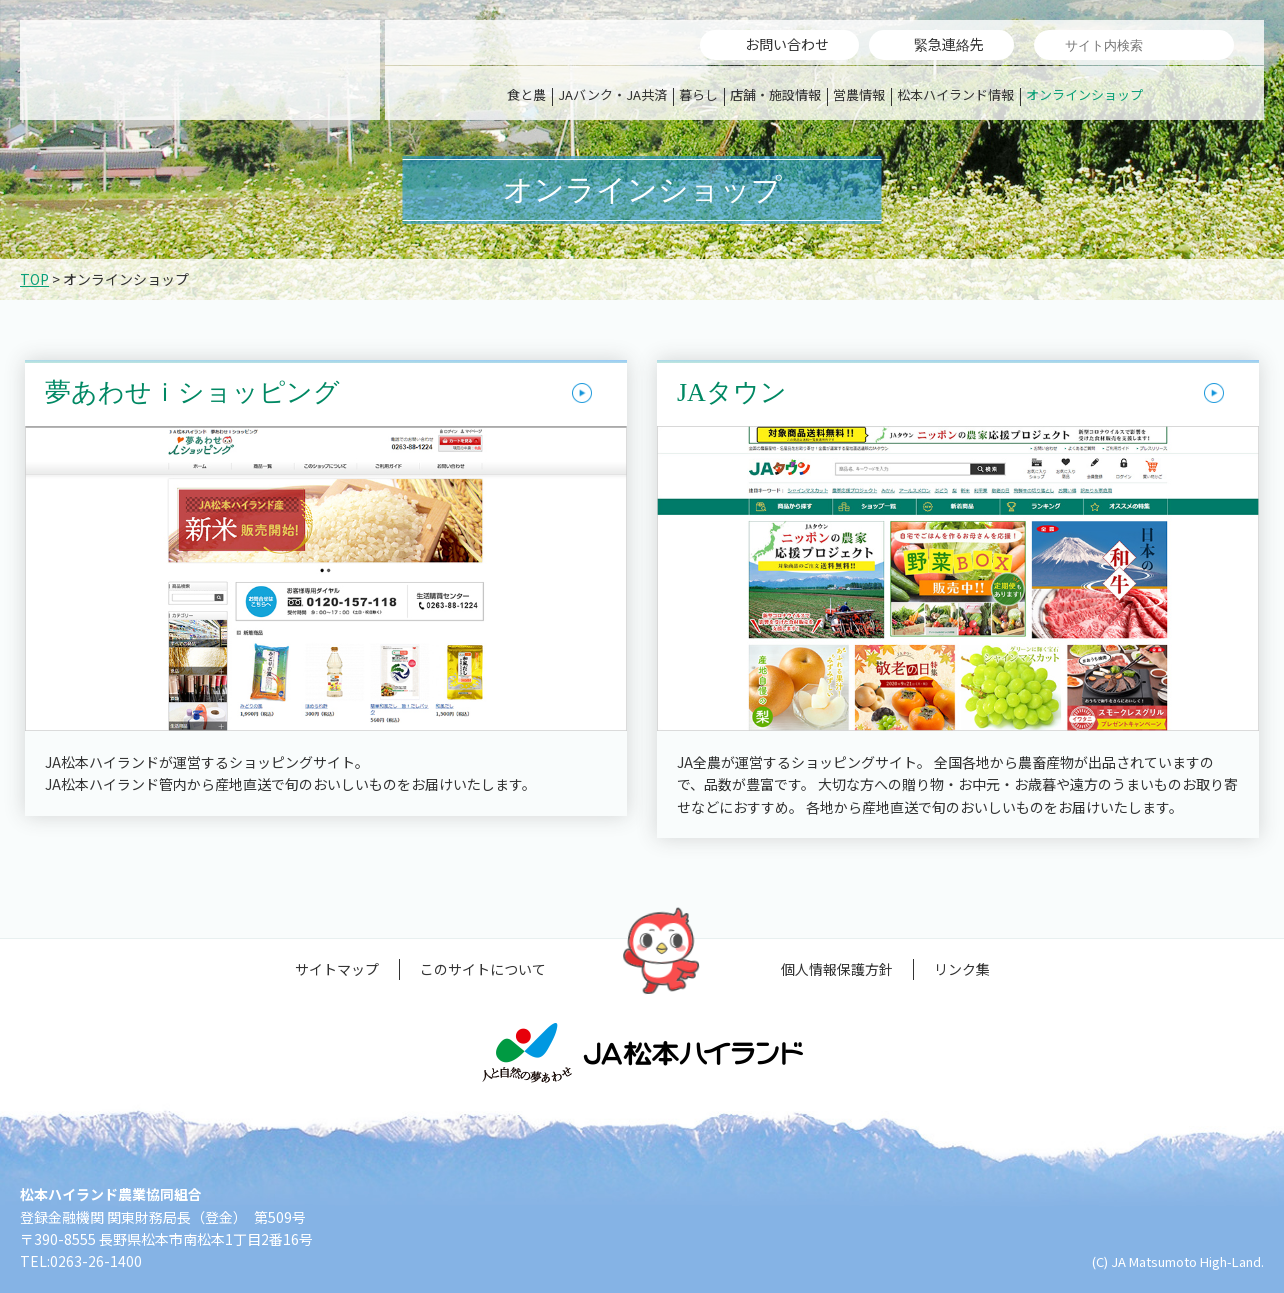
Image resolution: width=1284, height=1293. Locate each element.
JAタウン (732, 393)
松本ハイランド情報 (955, 94)
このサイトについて (483, 969)
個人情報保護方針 (837, 969)
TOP (34, 279)
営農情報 (859, 94)
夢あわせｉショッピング (192, 393)
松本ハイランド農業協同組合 (200, 70)
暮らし (698, 94)
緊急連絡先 (949, 44)
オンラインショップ (1084, 94)
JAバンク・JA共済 (612, 94)
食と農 (526, 94)
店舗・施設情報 (775, 94)
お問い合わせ (787, 44)
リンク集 (962, 969)
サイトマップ (337, 969)
